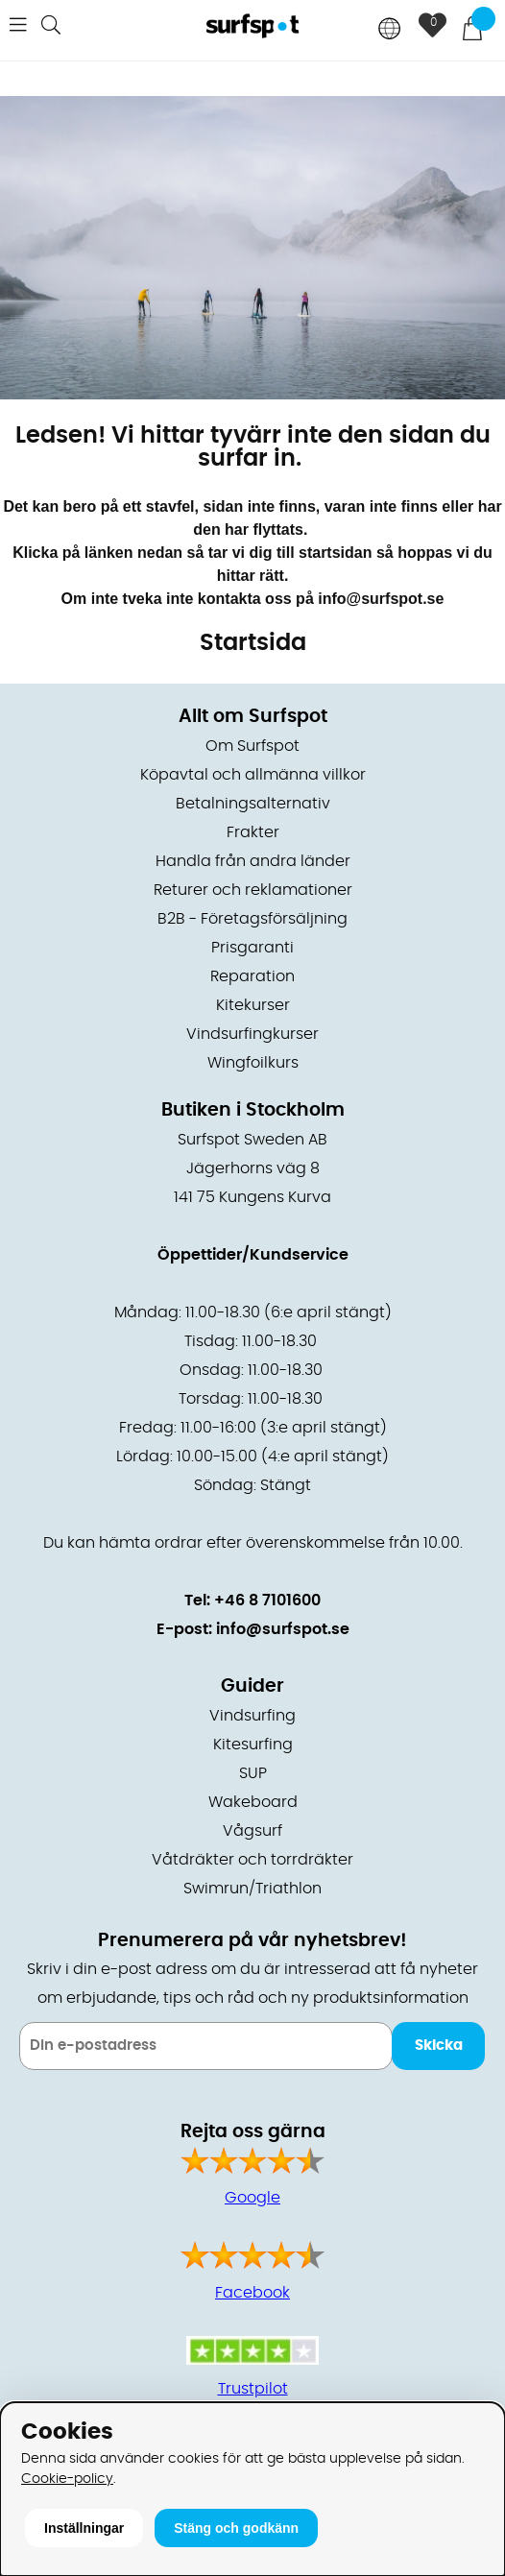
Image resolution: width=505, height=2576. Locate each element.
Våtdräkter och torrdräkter (252, 1859)
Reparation (252, 976)
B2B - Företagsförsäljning (252, 919)
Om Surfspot (252, 746)
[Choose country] (390, 30)
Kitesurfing (253, 1744)
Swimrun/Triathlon (252, 1888)
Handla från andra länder (253, 861)
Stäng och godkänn (236, 2528)
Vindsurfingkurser (252, 1034)
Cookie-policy (67, 2478)
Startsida (253, 643)
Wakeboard (253, 1802)
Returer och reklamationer (253, 890)
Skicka (439, 2045)
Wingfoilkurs (253, 1063)
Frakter (253, 832)
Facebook (252, 2292)
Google (252, 2197)
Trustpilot (253, 2388)
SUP (253, 1773)
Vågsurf (252, 1831)
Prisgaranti (252, 947)
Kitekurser (253, 1005)
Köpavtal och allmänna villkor (253, 774)
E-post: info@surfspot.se (252, 1629)
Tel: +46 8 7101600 (252, 1600)
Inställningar (84, 2528)
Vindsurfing (252, 1715)
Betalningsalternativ (253, 803)
